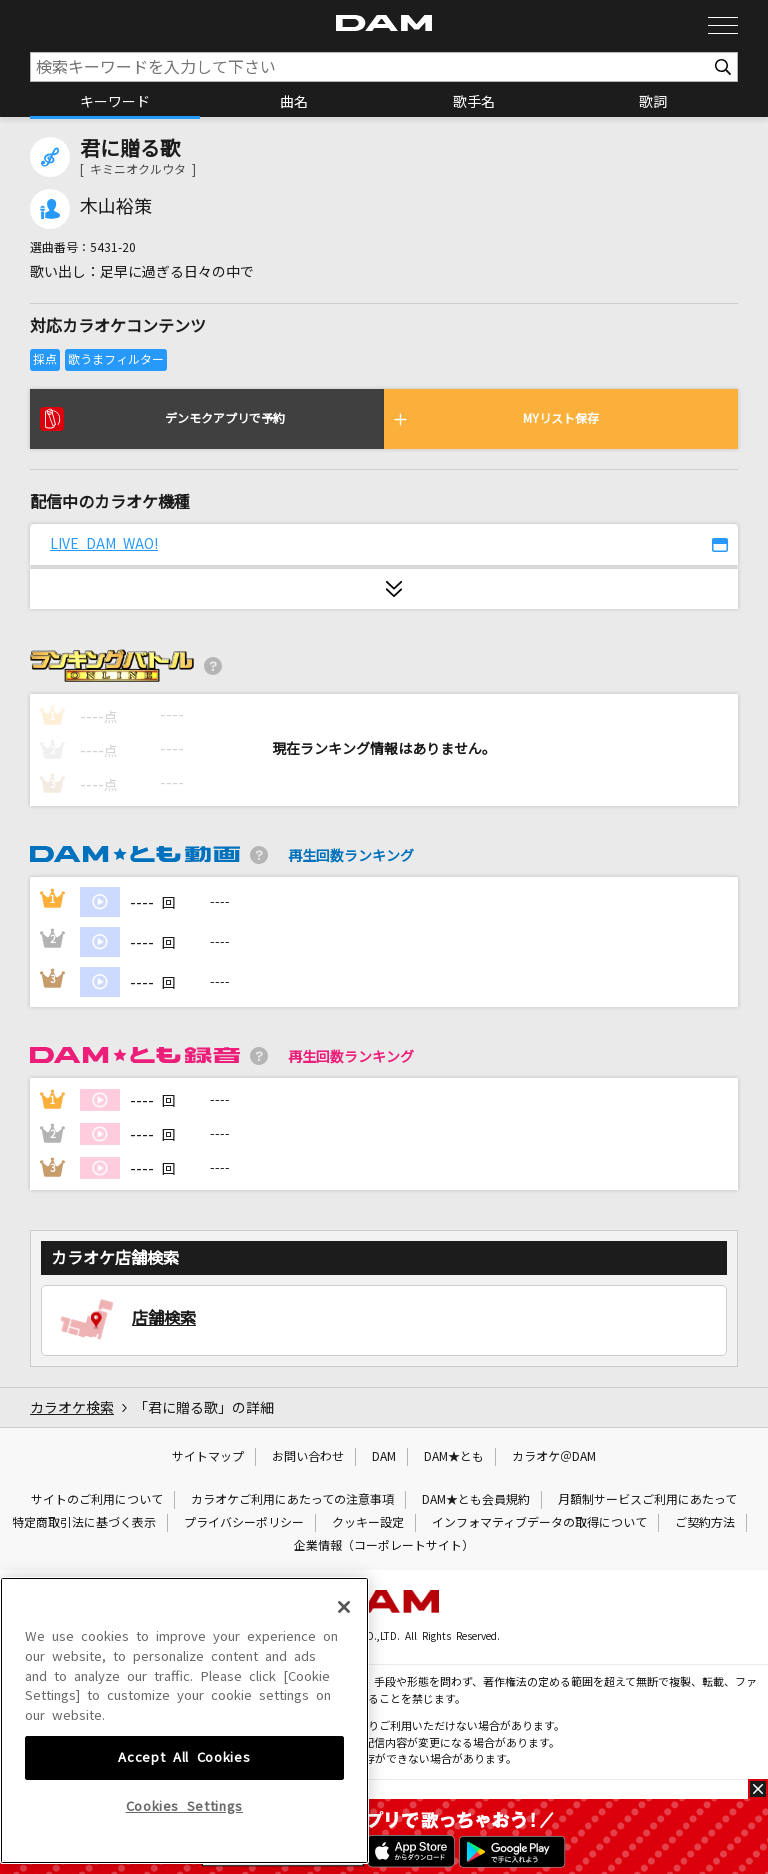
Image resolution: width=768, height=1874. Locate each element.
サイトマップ (208, 1457)
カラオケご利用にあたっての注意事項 (292, 1500)
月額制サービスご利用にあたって (647, 1500)
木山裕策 (116, 207)
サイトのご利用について (97, 1500)
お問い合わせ (308, 1457)
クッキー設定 (368, 1523)
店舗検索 (164, 1318)
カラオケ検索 (72, 1408)
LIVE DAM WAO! (104, 544)
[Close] (344, 1746)
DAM (384, 1457)
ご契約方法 (705, 1523)
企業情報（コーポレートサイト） (384, 1546)
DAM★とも (454, 1457)
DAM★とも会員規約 (476, 1500)
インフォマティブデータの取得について (539, 1523)
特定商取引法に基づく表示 (84, 1523)
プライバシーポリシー (244, 1523)
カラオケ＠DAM (554, 1457)
